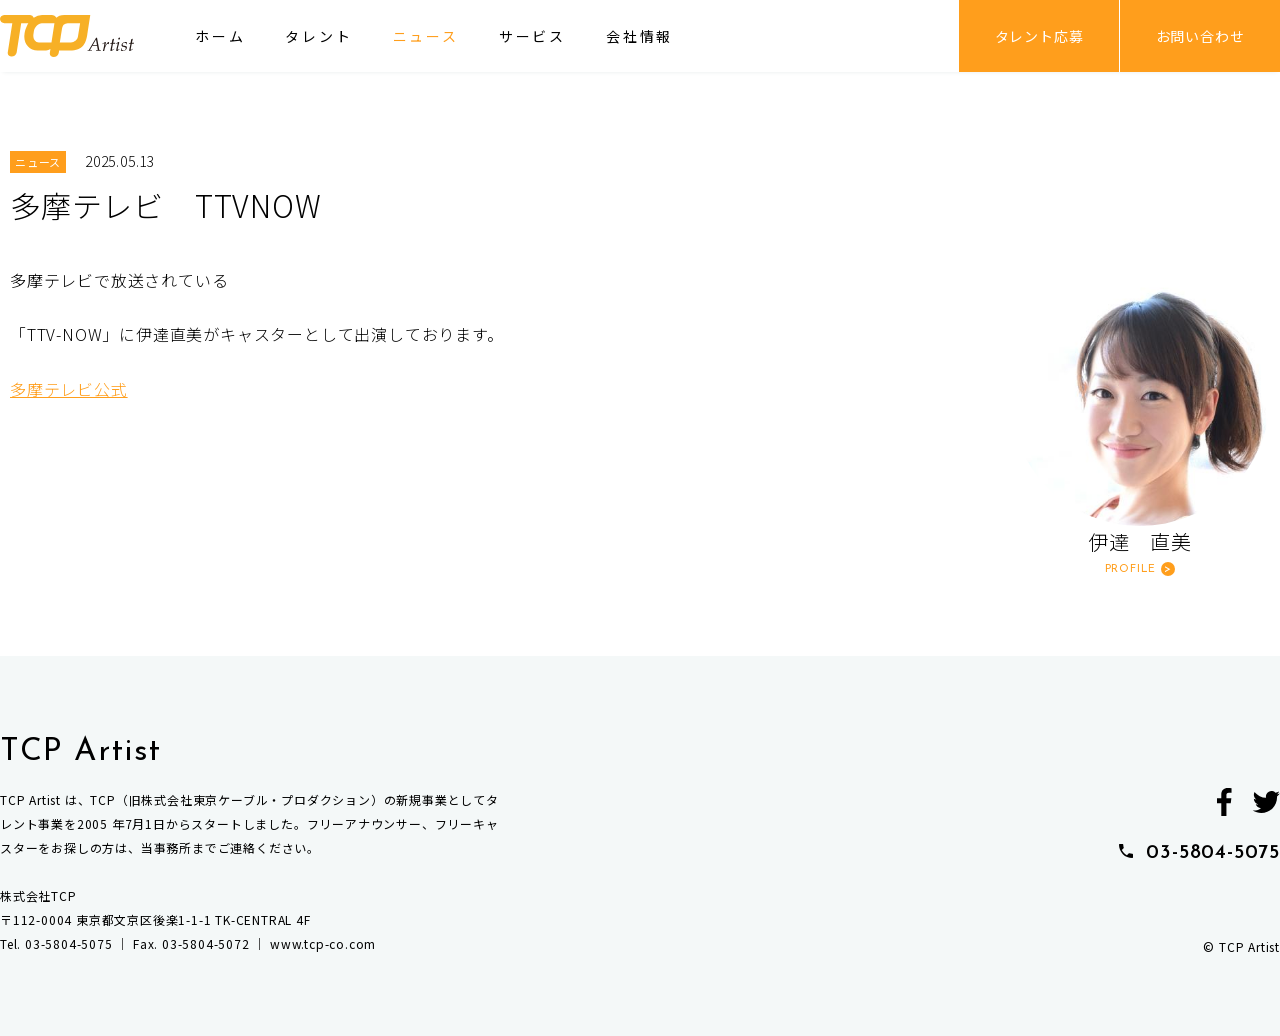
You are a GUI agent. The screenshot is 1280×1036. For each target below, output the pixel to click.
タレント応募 (1039, 36)
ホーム (220, 36)
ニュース (426, 36)
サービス (532, 36)
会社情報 (639, 36)
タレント (318, 36)
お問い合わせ (1200, 36)
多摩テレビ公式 (69, 389)
